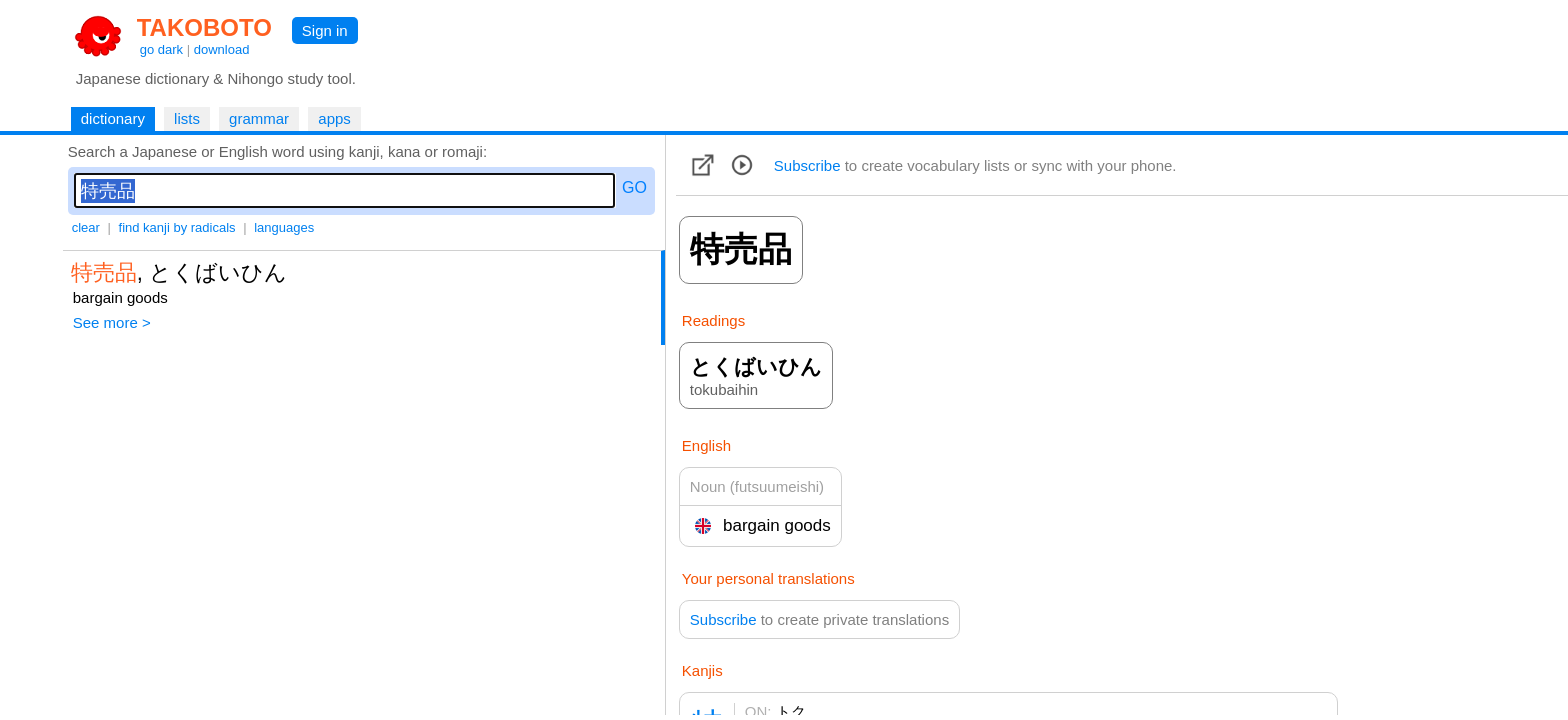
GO (634, 187)
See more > (112, 322)
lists (187, 118)
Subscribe (807, 165)
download (222, 49)
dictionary (113, 118)
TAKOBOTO (204, 27)
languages (284, 227)
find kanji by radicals (177, 227)
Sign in (325, 30)
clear (86, 227)
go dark (161, 49)
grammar (259, 118)
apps (334, 118)
